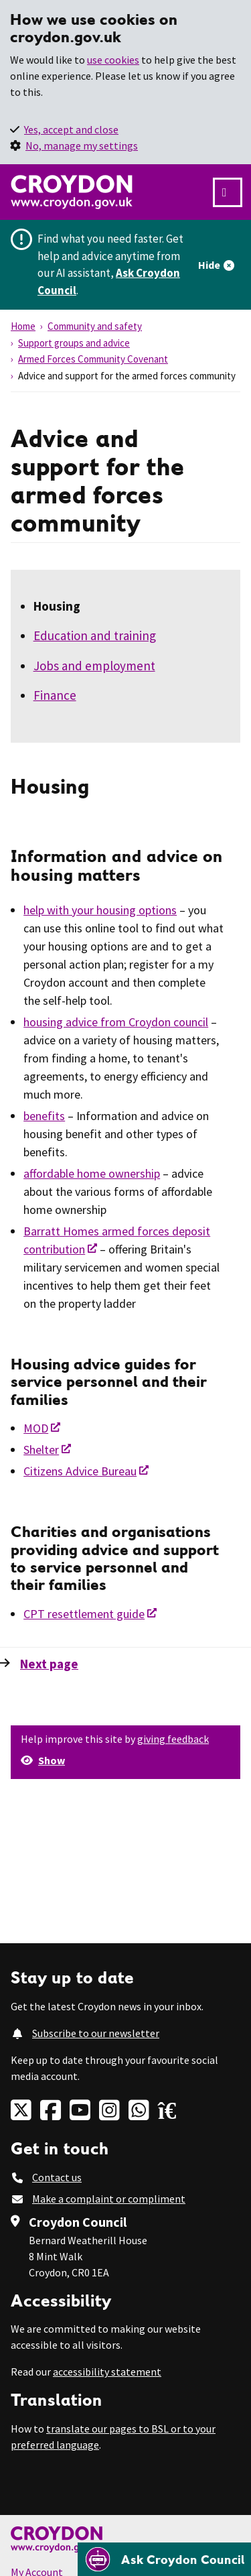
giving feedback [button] (173, 1738)
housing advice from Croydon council (115, 1022)
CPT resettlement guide (84, 1613)
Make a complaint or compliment (108, 2198)
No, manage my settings (81, 145)
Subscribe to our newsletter (95, 2033)
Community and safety (95, 326)
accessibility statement (107, 2371)
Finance (54, 695)
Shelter (41, 1449)
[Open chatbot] (164, 2559)
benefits (44, 1115)
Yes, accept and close (71, 129)
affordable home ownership (91, 1173)
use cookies (113, 59)
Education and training (94, 635)
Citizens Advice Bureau (80, 1471)
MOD (35, 1428)
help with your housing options (100, 910)
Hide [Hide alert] (209, 264)
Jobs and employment (94, 666)
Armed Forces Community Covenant (93, 359)
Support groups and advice (74, 342)
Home (23, 326)
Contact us (57, 2177)
